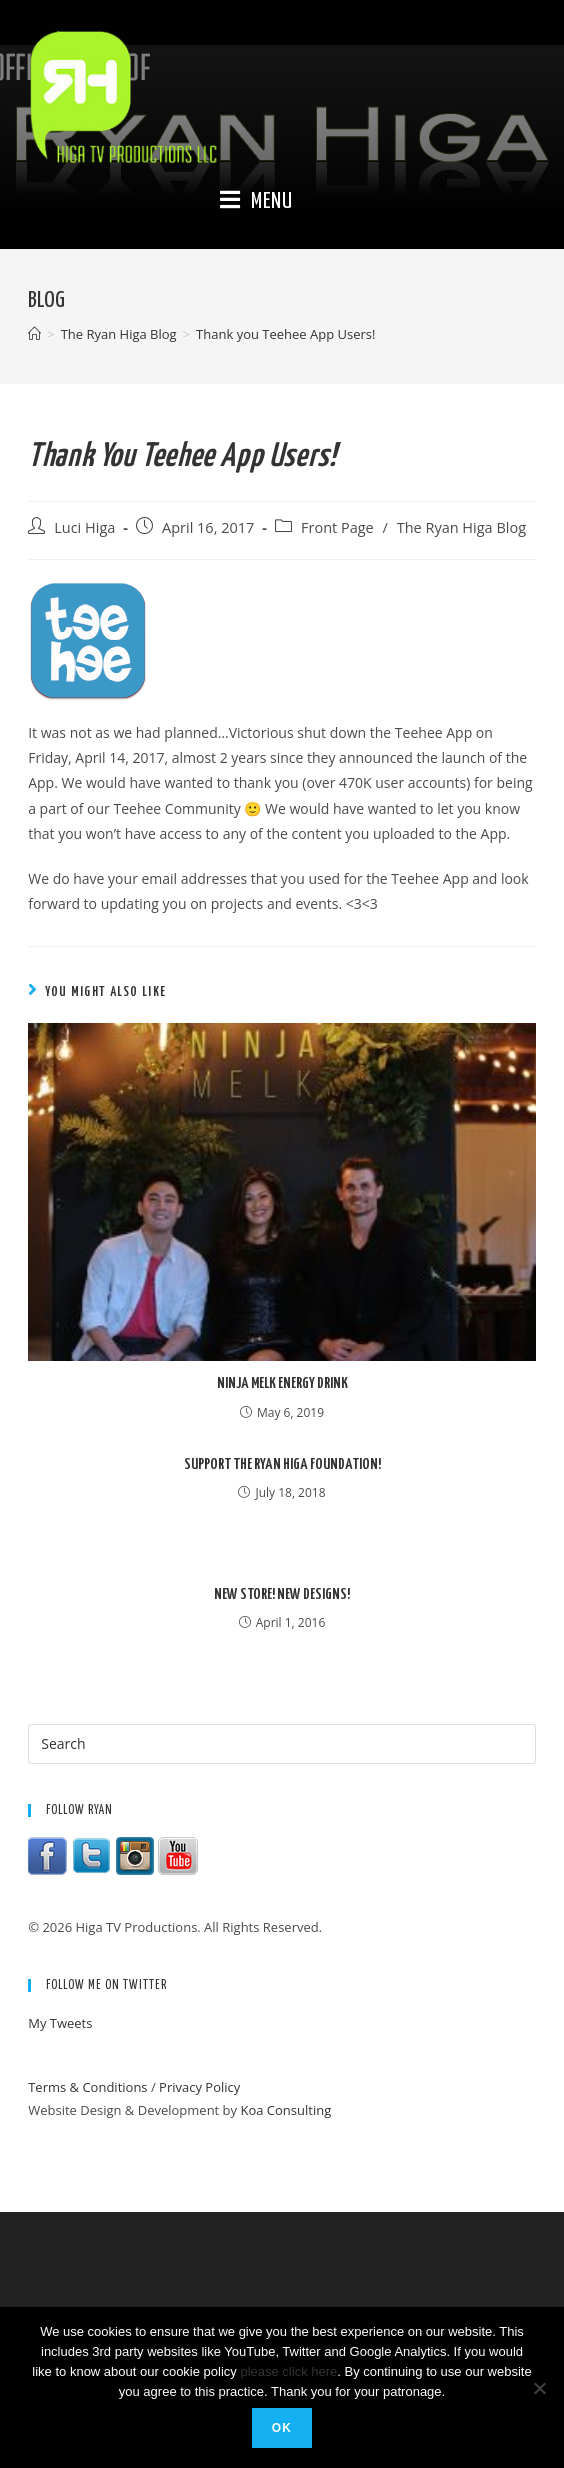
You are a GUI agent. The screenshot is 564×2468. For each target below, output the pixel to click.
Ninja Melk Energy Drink (282, 1383)
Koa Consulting (285, 2110)
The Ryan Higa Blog (461, 527)
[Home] (34, 334)
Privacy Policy (199, 2087)
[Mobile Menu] (256, 202)
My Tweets (60, 2023)
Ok (282, 2428)
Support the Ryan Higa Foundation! (282, 1464)
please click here (288, 2371)
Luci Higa (84, 527)
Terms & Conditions (87, 2087)
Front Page (337, 527)
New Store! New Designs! (282, 1594)
